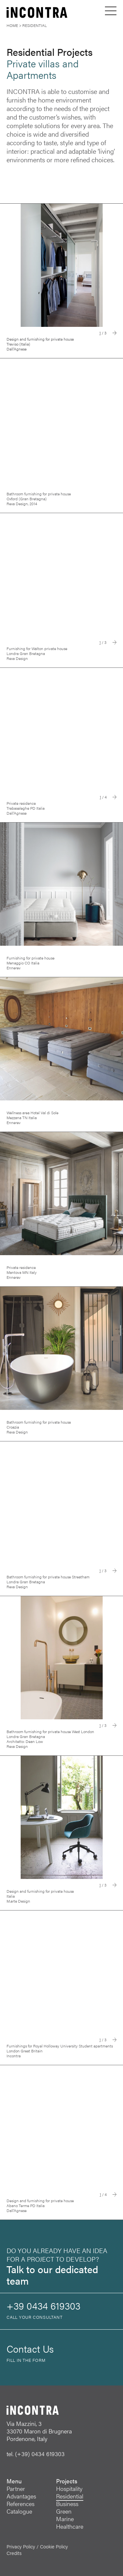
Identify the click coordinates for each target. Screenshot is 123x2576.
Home (12, 25)
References (20, 2503)
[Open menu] (110, 10)
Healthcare (69, 2526)
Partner (16, 2488)
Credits (14, 2552)
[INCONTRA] (25, 13)
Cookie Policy (54, 2546)
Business (67, 2503)
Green (64, 2511)
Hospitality (69, 2488)
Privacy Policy (21, 2546)
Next (114, 332)
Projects (66, 2481)
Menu (14, 2481)
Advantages (21, 2496)
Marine (65, 2519)
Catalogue (19, 2511)
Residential (69, 2496)
